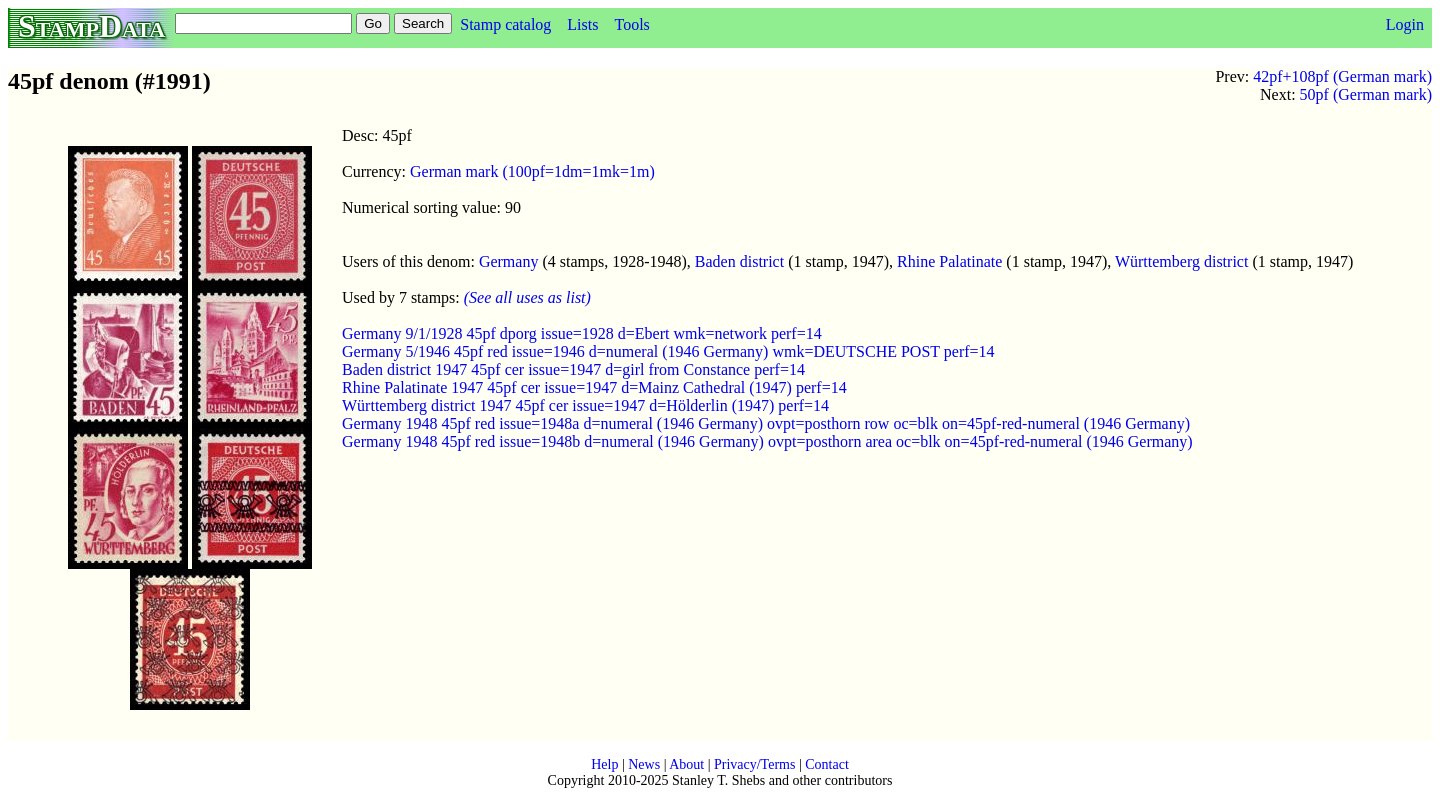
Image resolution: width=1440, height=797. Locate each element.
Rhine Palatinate (949, 261)
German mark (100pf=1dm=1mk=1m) (532, 171)
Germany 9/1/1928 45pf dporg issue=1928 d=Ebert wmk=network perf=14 (582, 333)
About (686, 764)
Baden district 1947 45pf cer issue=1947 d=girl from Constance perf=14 (573, 369)
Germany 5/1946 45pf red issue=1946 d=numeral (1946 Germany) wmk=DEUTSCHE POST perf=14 (668, 351)
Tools (631, 24)
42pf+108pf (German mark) (1342, 76)
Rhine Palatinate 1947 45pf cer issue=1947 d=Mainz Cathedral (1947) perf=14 (594, 387)
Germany (509, 261)
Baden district (739, 261)
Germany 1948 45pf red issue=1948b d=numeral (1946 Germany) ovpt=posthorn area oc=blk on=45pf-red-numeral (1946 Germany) (767, 441)
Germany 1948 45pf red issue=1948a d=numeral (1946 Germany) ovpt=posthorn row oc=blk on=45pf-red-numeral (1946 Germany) (766, 423)
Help (604, 764)
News (644, 764)
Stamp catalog (505, 24)
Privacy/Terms (754, 764)
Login (1405, 24)
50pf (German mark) (1366, 94)
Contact (827, 764)
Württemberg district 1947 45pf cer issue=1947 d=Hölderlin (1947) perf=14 (585, 405)
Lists (582, 24)
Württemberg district (1181, 261)
